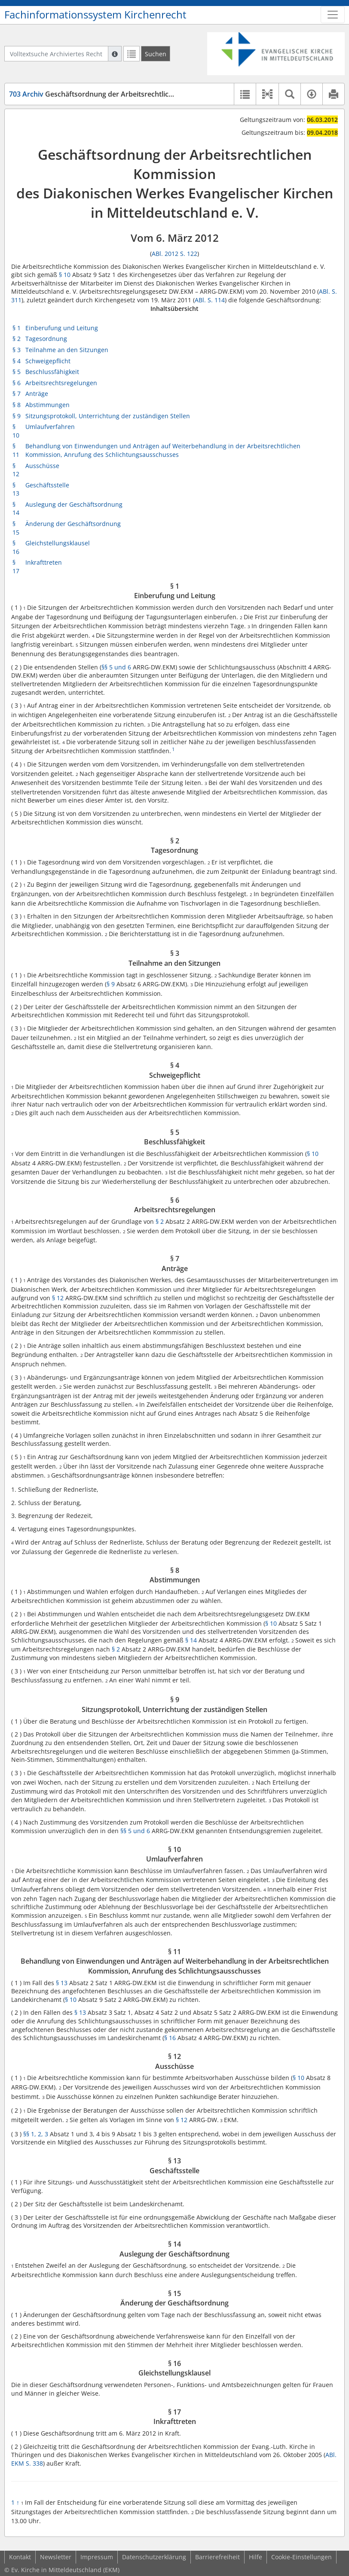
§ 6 (16, 383)
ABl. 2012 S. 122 (174, 253)
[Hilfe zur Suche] (115, 53)
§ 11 (15, 450)
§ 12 (15, 470)
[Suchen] (155, 53)
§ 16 (15, 547)
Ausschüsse (42, 466)
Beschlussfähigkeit (52, 372)
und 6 (122, 667)
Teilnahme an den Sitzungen (66, 350)
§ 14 (15, 508)
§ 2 (16, 339)
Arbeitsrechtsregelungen (61, 383)
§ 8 (16, 405)
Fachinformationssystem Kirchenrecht (95, 14)
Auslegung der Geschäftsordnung (73, 504)
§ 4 (16, 361)
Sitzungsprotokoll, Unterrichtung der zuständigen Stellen (107, 416)
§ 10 (64, 275)
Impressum (96, 2557)
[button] (267, 94)
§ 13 (15, 489)
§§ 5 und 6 (135, 1831)
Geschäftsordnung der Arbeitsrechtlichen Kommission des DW (129, 94)
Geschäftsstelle (47, 485)
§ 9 (16, 416)
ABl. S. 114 (210, 300)
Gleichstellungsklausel (57, 543)
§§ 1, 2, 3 (35, 2134)
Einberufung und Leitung (61, 328)
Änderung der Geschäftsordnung (73, 524)
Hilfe (255, 2557)
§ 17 (15, 566)
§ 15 (15, 528)
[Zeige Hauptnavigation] (333, 14)
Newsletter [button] (55, 2557)
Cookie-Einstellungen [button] (301, 2557)
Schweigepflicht (47, 361)
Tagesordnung (46, 339)
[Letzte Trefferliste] (131, 53)
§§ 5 (107, 667)
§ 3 (16, 350)
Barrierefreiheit (217, 2557)
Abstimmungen (47, 405)
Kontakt (20, 2557)
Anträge (36, 393)
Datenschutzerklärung (154, 2557)
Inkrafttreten (43, 562)
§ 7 (16, 393)
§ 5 (16, 372)
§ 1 (16, 328)
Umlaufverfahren (50, 427)
